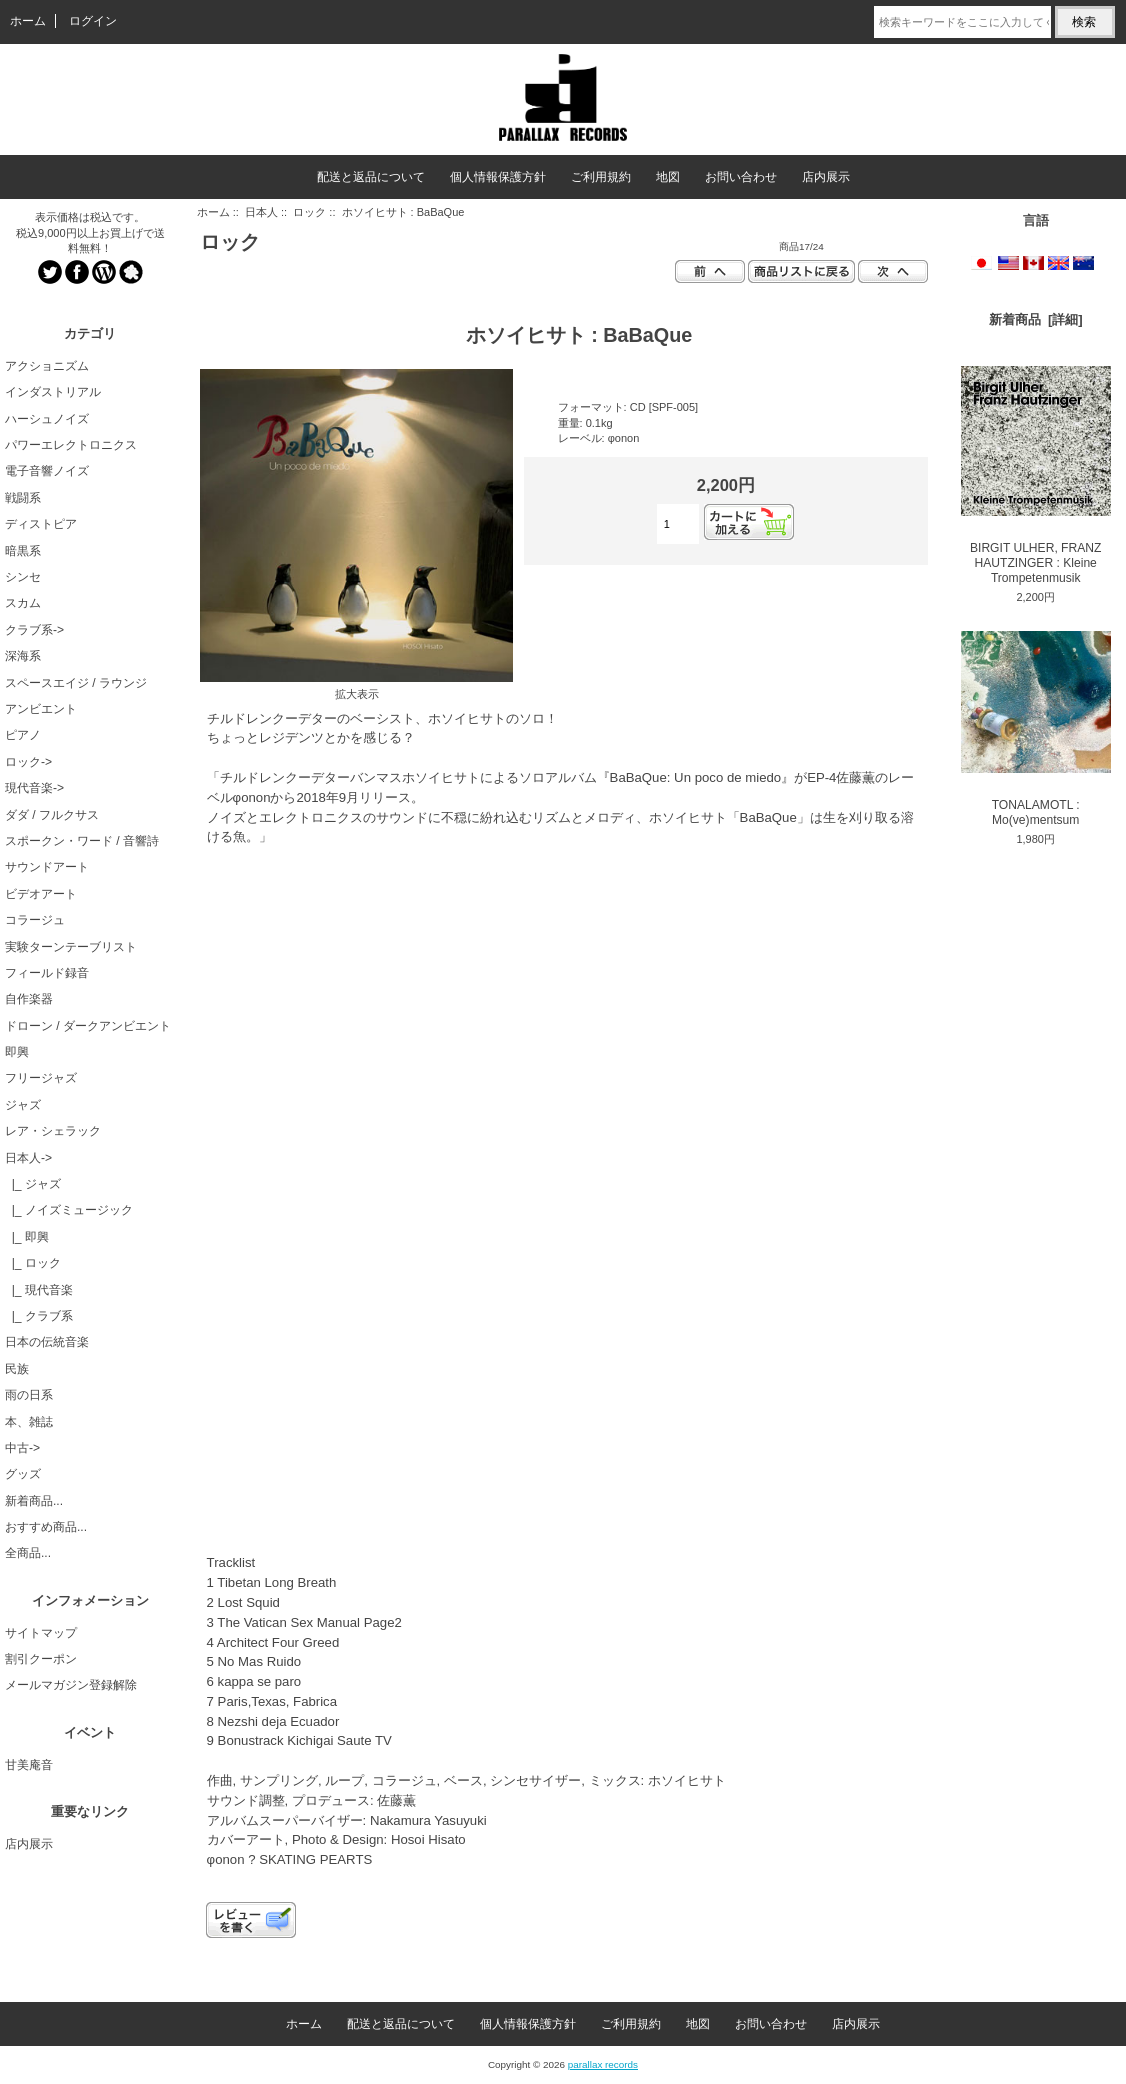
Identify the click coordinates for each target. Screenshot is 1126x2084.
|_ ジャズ (33, 1184)
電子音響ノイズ (47, 471)
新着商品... (34, 1501)
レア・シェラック (53, 1131)
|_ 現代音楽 (39, 1290)
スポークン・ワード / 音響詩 (82, 841)
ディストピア (41, 524)
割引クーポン (41, 1659)
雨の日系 (29, 1395)
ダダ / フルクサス (52, 815)
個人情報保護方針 (498, 177)
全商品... (28, 1553)
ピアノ (23, 735)
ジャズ (23, 1105)
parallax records (603, 2064)
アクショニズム (47, 366)
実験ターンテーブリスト (71, 947)
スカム (23, 603)
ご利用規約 (601, 177)
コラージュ (35, 920)
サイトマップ (41, 1633)
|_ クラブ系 (39, 1316)
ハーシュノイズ (47, 419)
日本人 (261, 212)
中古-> (22, 1448)
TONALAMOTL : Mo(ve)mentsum (1036, 729)
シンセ (23, 577)
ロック (309, 212)
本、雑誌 (29, 1422)
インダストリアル (53, 392)
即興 (17, 1052)
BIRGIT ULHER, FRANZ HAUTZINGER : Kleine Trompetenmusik (1036, 475)
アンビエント (41, 709)
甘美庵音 (29, 1765)
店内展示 (826, 177)
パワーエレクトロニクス (71, 445)
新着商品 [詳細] (1036, 319)
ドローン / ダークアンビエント (88, 1026)
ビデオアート (41, 894)
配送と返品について (371, 177)
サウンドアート (47, 867)
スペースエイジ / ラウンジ (76, 683)
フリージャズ (41, 1078)
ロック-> (28, 762)
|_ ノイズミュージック (69, 1210)
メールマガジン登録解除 (71, 1685)
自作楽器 (29, 999)
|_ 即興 (27, 1237)
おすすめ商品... (46, 1527)
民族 (17, 1369)
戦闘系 (23, 498)
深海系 (23, 656)
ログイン (93, 21)
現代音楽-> (34, 788)
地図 (668, 177)
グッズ (23, 1474)
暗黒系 (23, 551)
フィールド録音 (47, 973)
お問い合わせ (741, 177)
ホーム (28, 21)
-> (28, 1158)
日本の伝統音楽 (47, 1342)
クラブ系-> (34, 630)
